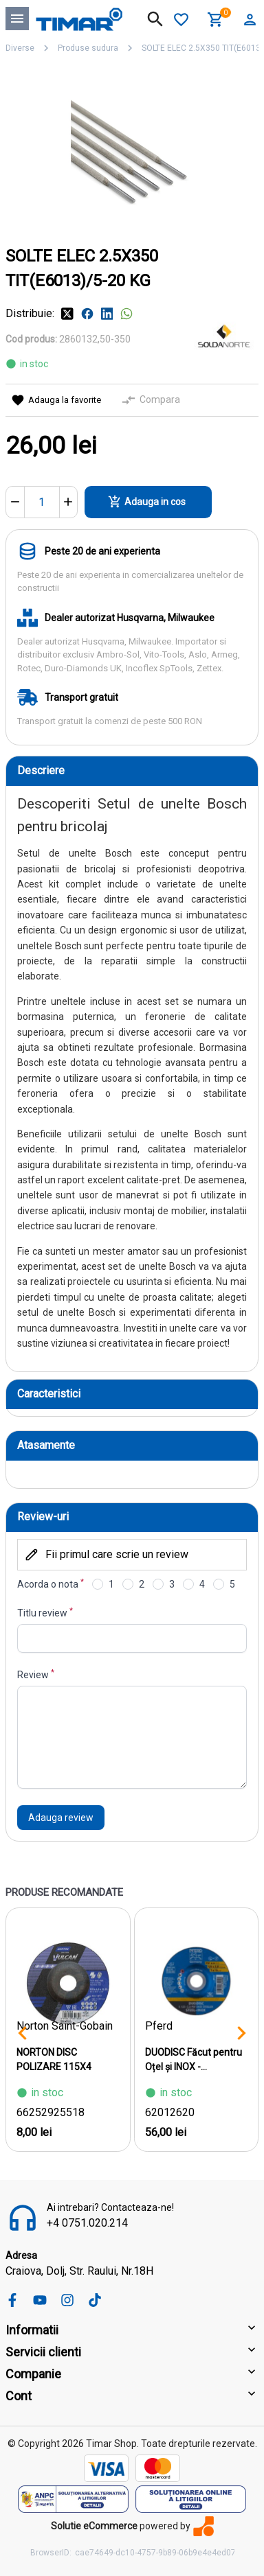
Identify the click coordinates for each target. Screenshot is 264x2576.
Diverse (20, 48)
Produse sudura (88, 48)
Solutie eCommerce (94, 2525)
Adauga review (61, 1817)
